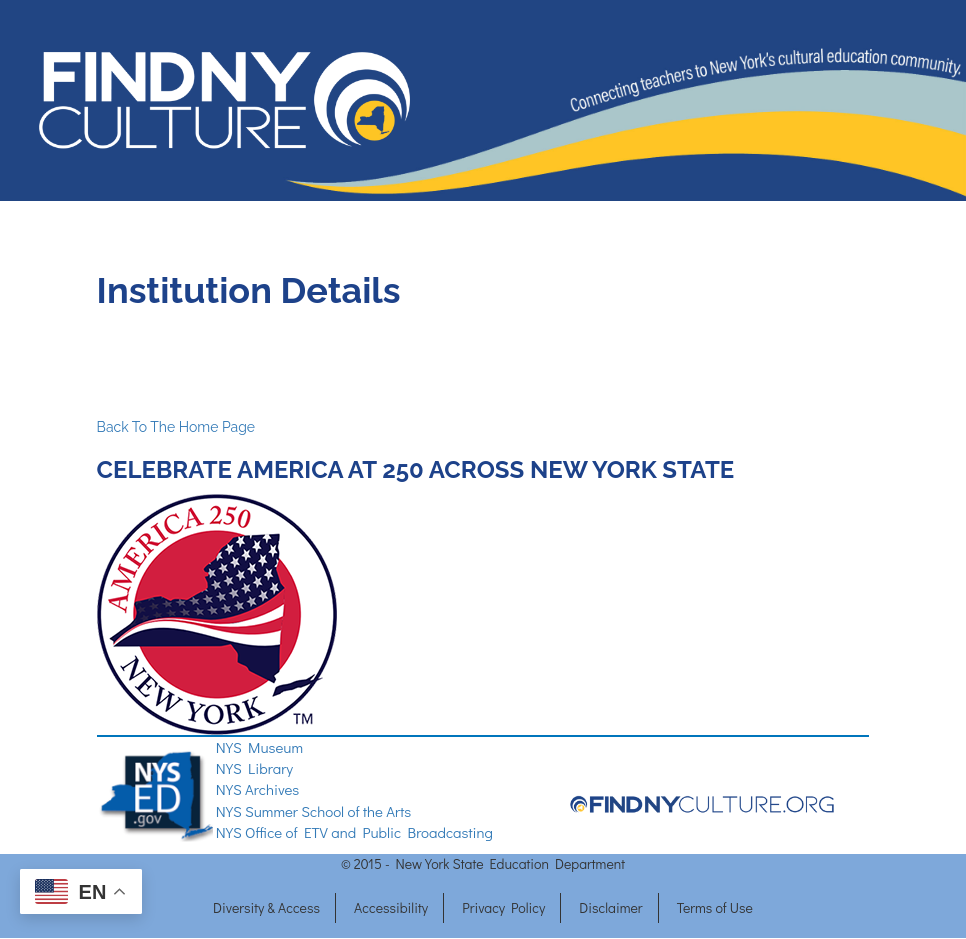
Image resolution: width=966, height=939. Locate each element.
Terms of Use (715, 907)
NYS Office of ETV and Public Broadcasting (354, 832)
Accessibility (391, 907)
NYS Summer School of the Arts (314, 811)
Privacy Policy (503, 907)
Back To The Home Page (176, 427)
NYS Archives (258, 789)
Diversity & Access (266, 907)
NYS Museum (259, 747)
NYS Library (254, 768)
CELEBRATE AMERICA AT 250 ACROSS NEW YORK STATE (418, 469)
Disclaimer (610, 907)
